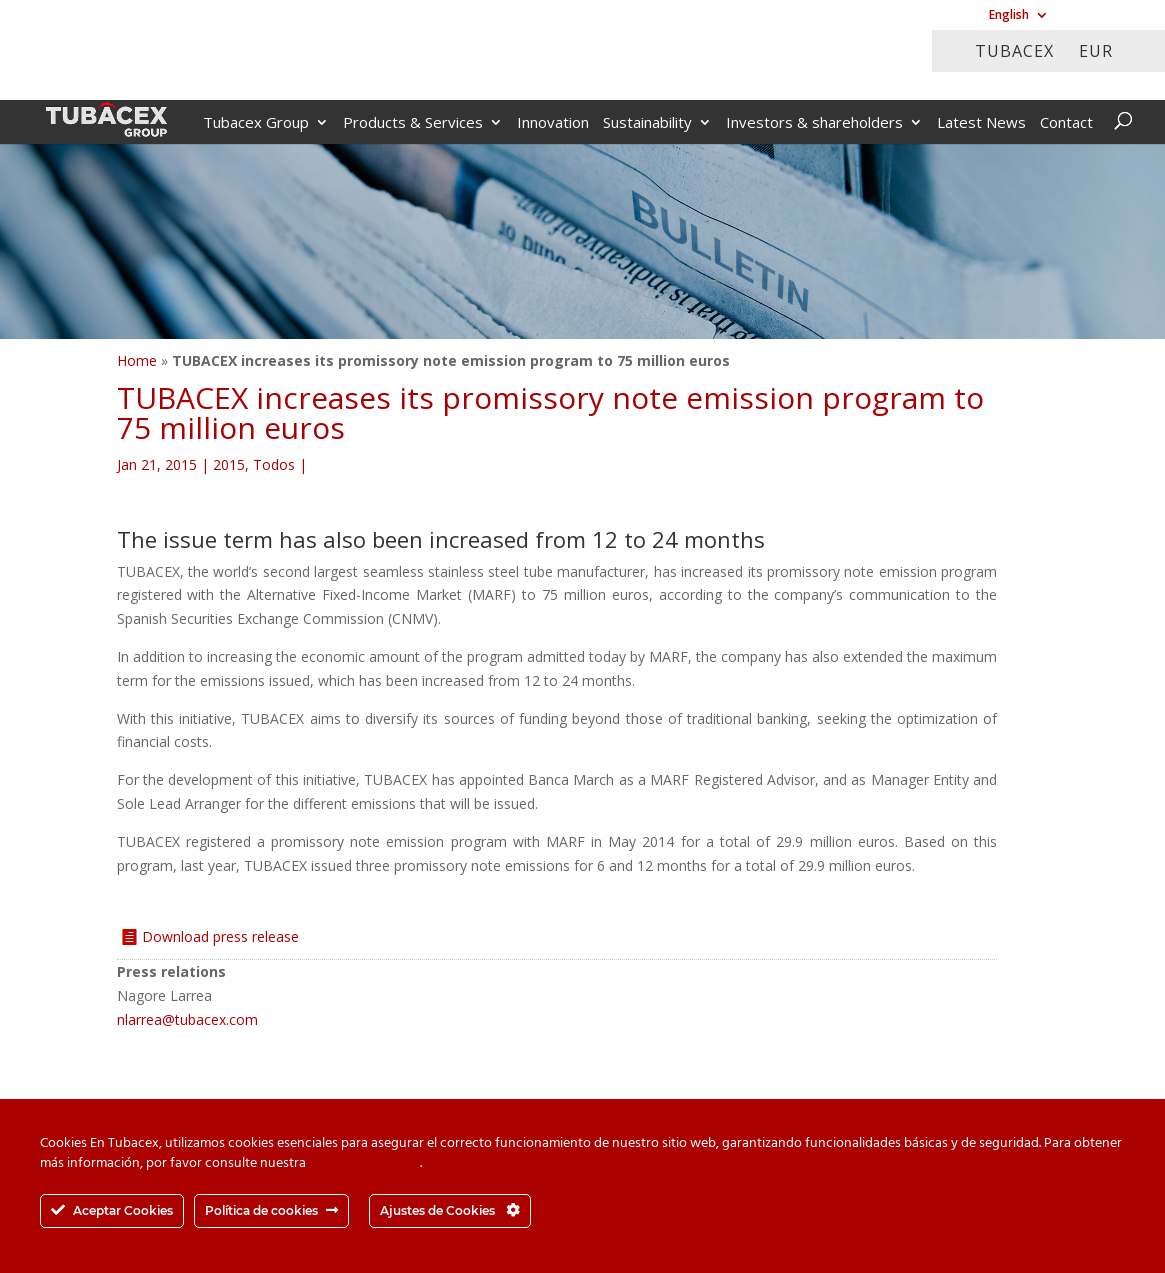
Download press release (220, 936)
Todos (274, 464)
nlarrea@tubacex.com (187, 1019)
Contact (1066, 123)
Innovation (553, 123)
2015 (229, 464)
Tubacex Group (256, 123)
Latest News (981, 123)
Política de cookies (364, 1163)
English (1009, 16)
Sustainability (647, 123)
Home (137, 360)
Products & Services (413, 123)
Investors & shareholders (814, 123)
